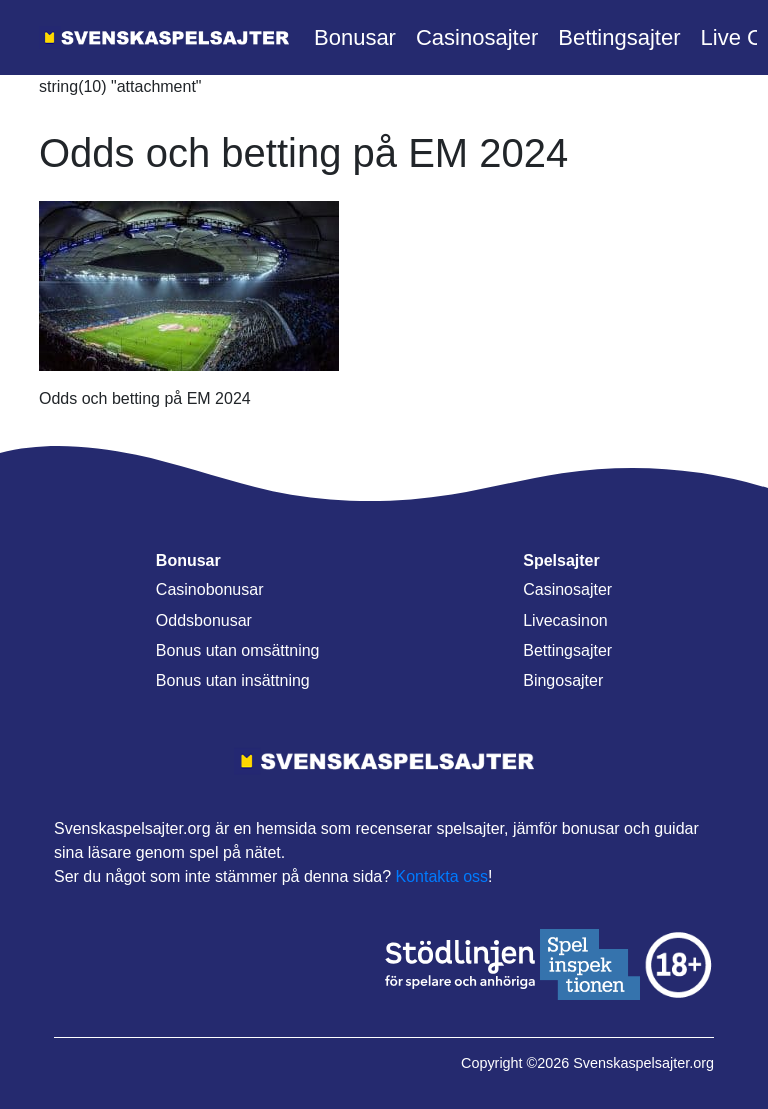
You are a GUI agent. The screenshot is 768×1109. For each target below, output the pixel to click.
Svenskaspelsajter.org (643, 1063)
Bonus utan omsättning (238, 650)
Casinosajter (477, 37)
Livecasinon (565, 620)
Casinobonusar (210, 589)
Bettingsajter (619, 37)
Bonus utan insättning (233, 680)
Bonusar (355, 37)
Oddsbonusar (204, 620)
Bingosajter (563, 680)
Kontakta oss (442, 876)
